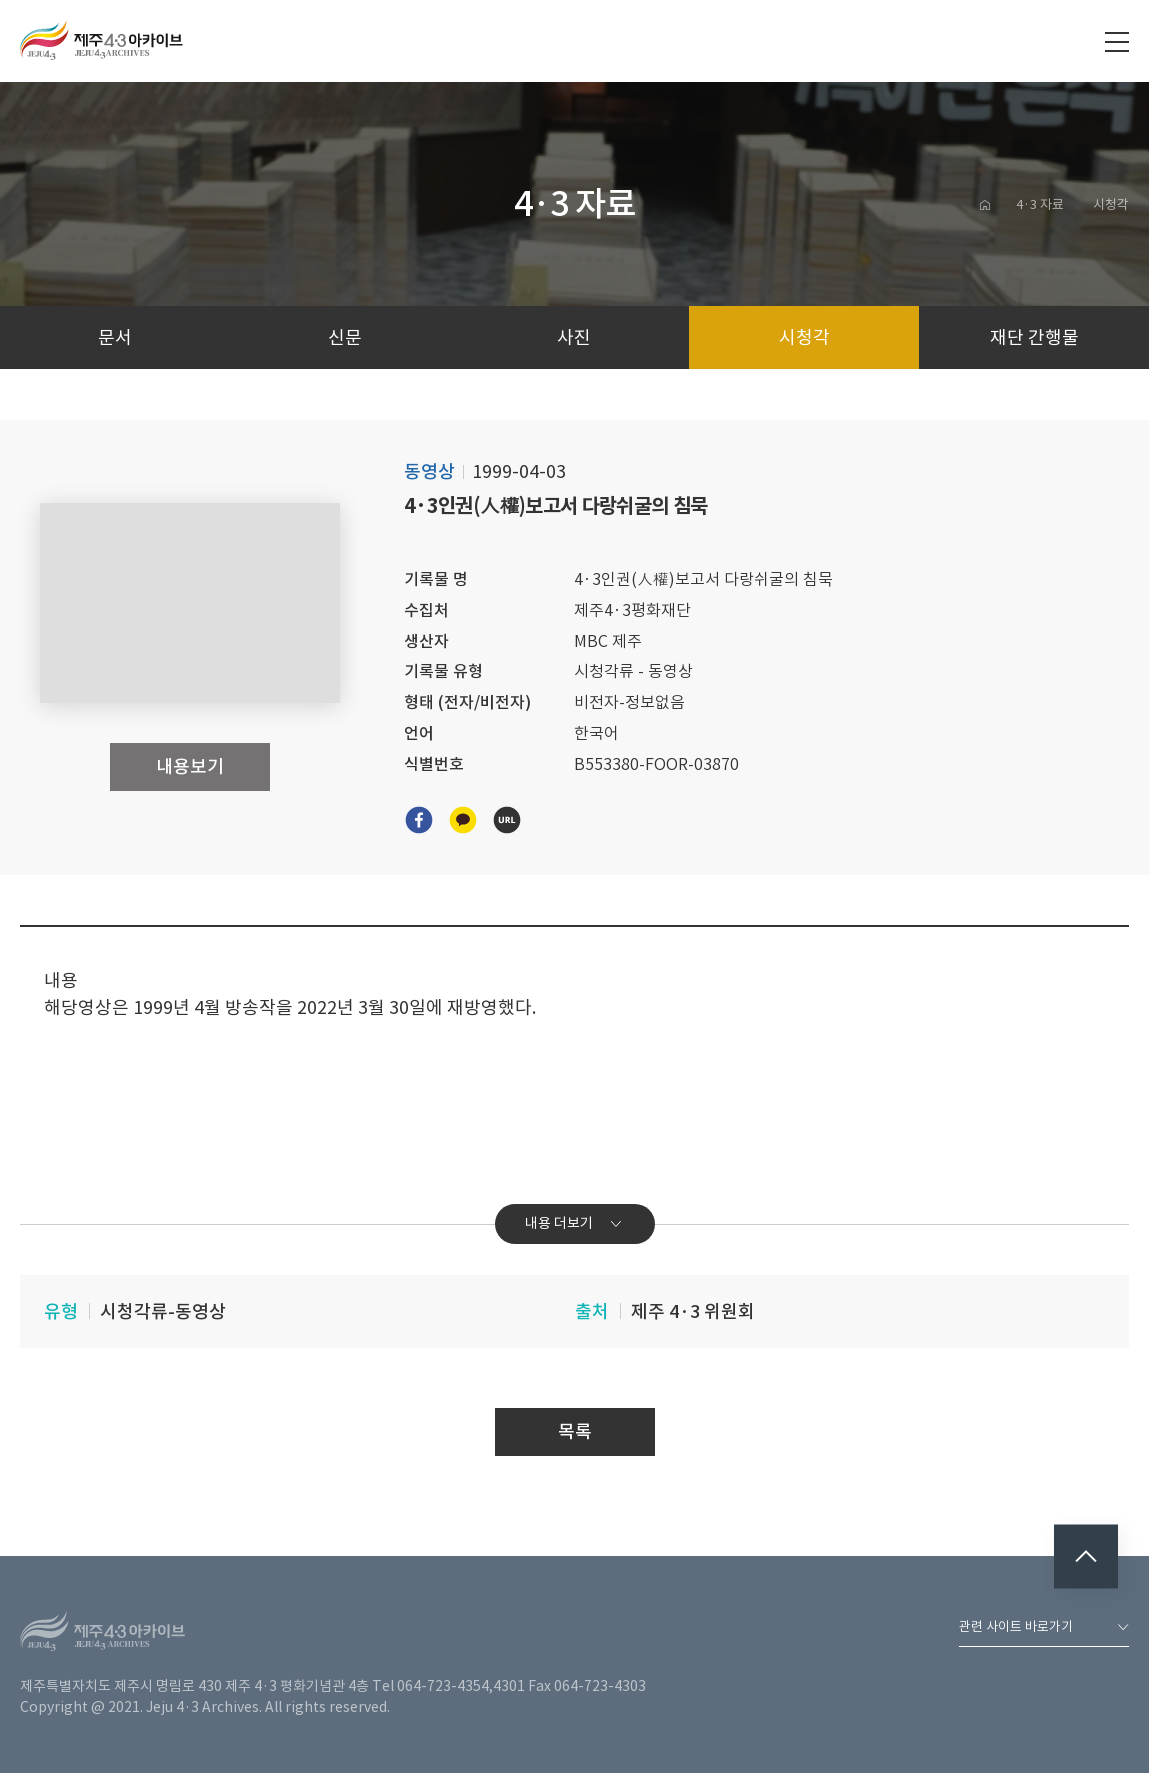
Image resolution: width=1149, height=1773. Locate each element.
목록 (575, 1431)
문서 (115, 337)
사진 (574, 337)
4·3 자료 (1040, 204)
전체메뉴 (1117, 42)
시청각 (1111, 204)
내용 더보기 (574, 1223)
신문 (345, 337)
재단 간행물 (1034, 337)
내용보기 (190, 766)
